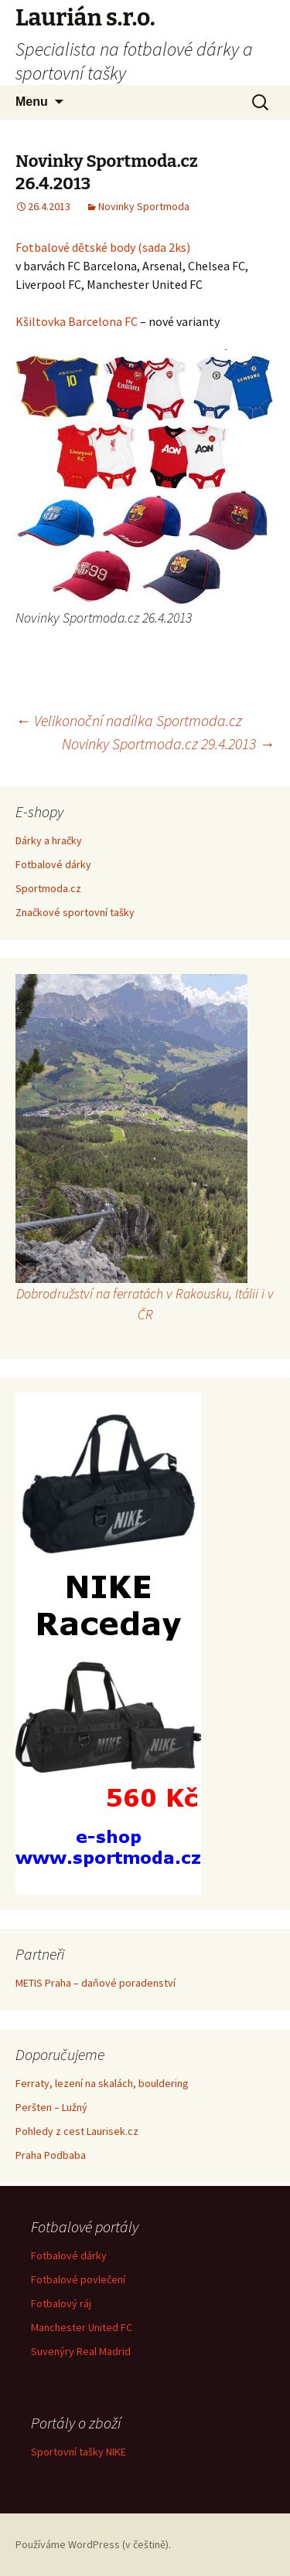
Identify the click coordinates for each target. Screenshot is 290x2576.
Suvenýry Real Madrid (81, 2351)
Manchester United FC (81, 2327)
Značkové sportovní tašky (75, 912)
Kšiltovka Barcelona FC (76, 321)
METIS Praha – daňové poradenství (95, 1983)
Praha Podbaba (50, 2155)
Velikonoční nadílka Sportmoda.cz (128, 720)
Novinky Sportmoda (143, 206)
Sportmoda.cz (48, 888)
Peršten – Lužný (51, 2107)
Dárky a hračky (48, 840)
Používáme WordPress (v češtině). (93, 2544)
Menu (31, 101)
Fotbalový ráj (61, 2303)
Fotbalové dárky (53, 864)
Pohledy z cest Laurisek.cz (76, 2131)
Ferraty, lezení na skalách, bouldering (102, 2083)
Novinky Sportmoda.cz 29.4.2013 (168, 743)
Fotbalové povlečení (78, 2279)
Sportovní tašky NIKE (78, 2452)
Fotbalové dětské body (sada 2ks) (102, 247)
